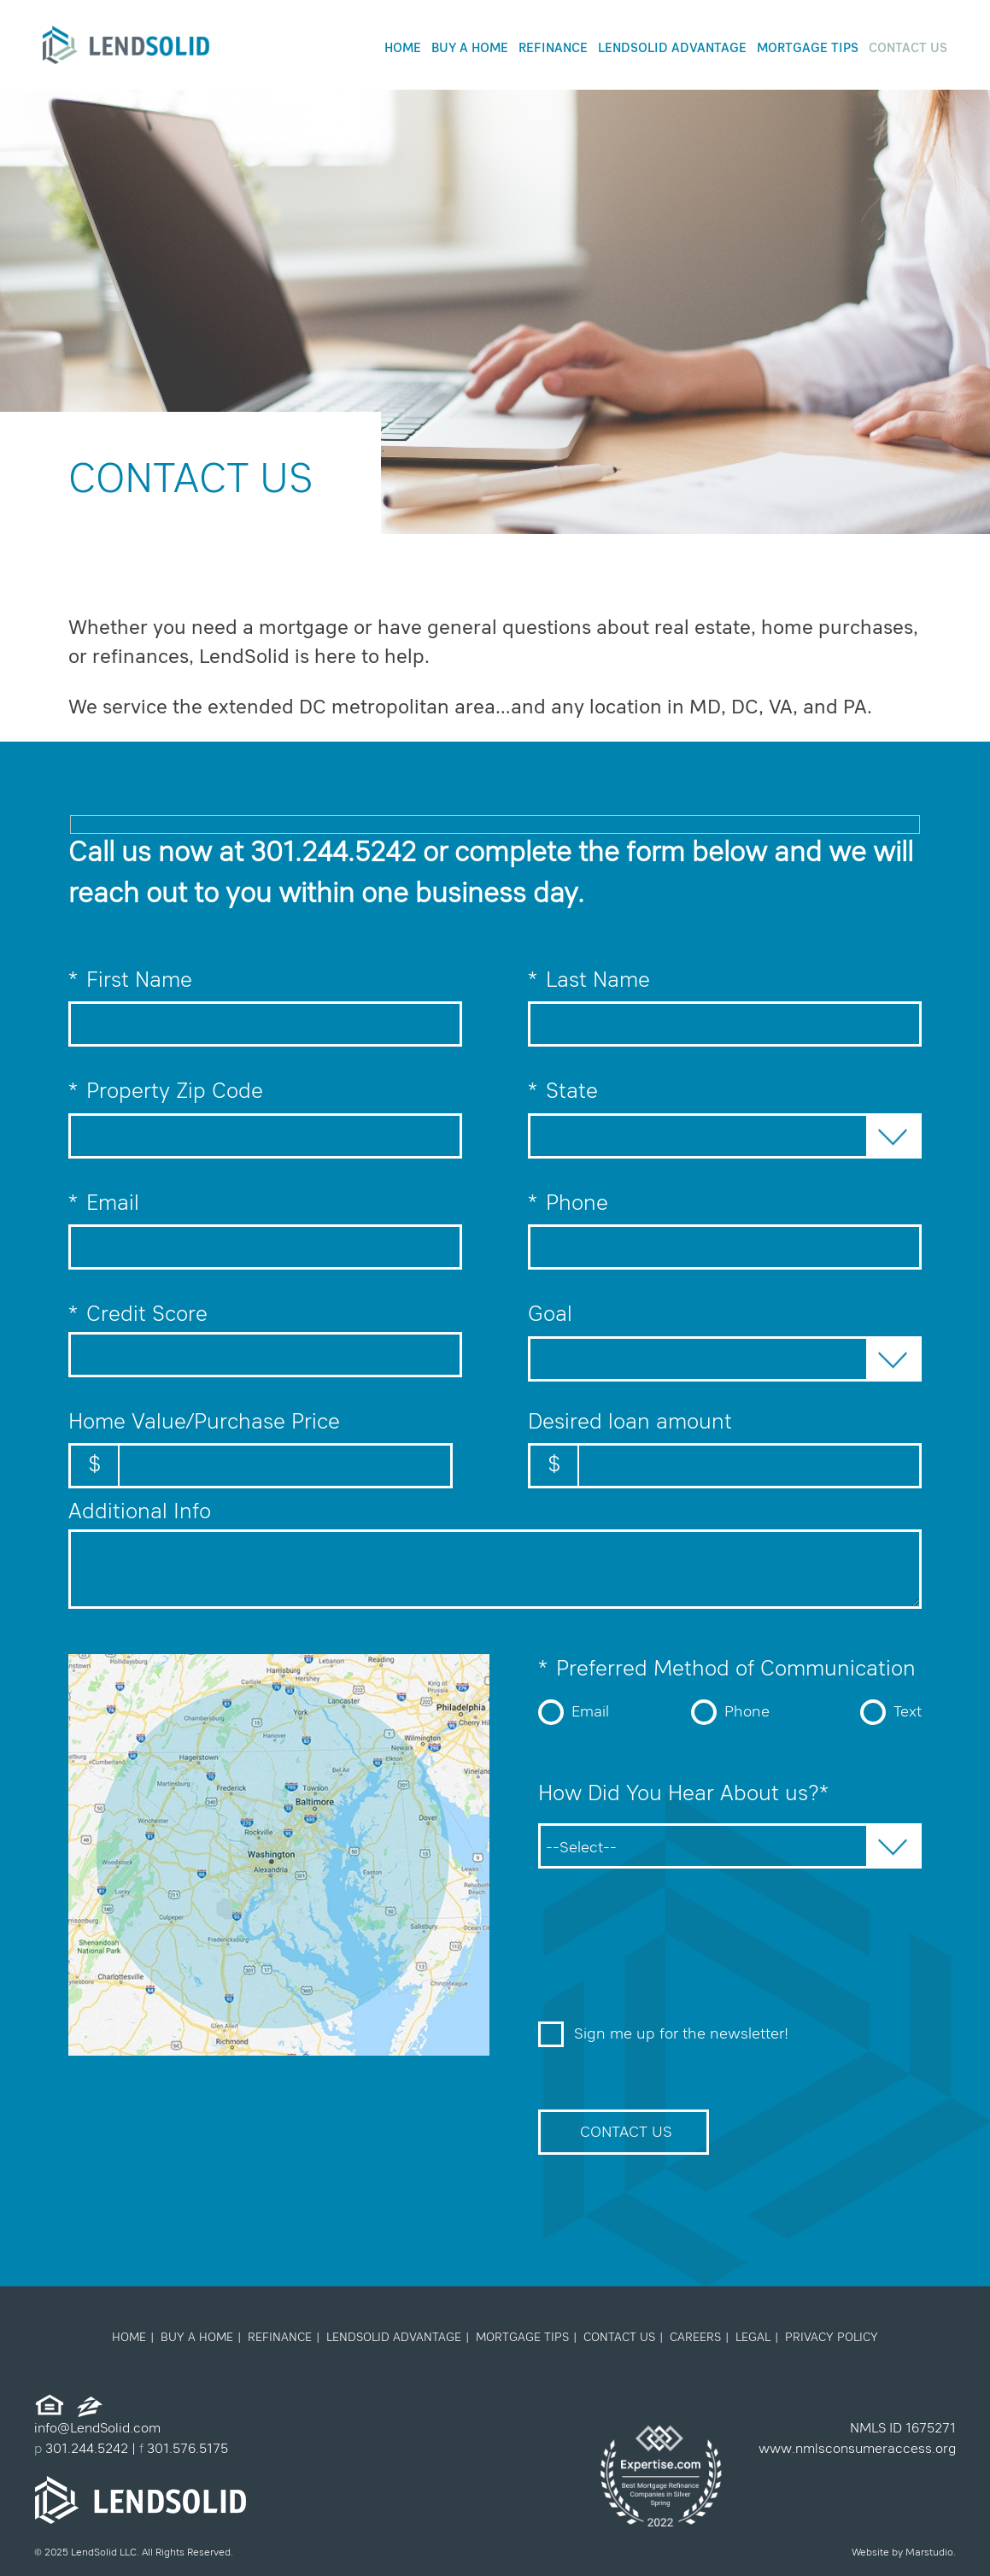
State (563, 1093)
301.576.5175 (186, 2449)
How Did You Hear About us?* (683, 1794)
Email (265, 1222)
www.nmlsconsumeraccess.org (857, 2449)
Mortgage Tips (807, 49)
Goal (550, 1315)
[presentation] (668, 1953)
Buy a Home (469, 49)
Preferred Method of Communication (727, 1670)
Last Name (725, 999)
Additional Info (139, 1512)
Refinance (553, 49)
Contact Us (908, 49)
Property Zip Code (265, 1111)
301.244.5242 (333, 854)
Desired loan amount (725, 1450)
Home (402, 49)
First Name (265, 999)
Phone (725, 1222)
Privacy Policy (831, 2338)
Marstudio (929, 2553)
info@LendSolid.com (97, 2429)
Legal (752, 2338)
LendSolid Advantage (672, 49)
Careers (695, 2338)
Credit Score (138, 1316)
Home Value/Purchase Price (260, 1450)
